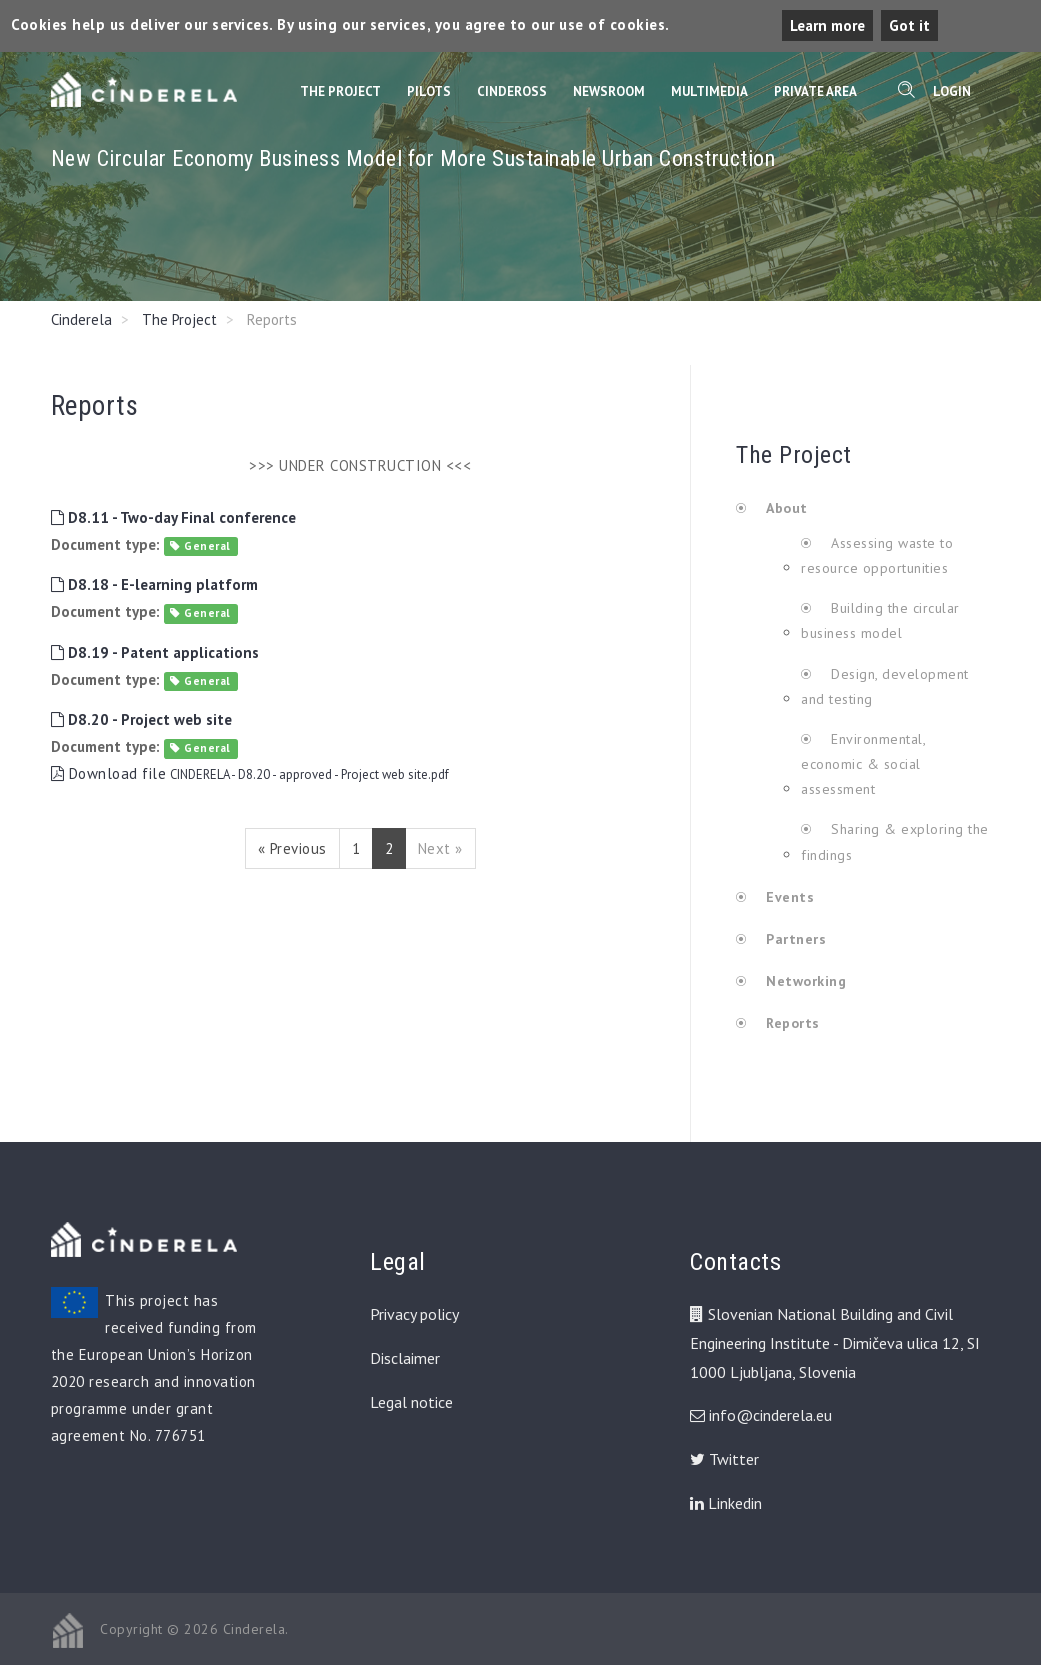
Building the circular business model (880, 620)
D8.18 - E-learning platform (154, 584)
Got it (909, 25)
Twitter (724, 1459)
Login (952, 91)
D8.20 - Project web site (141, 719)
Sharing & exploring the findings (895, 841)
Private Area (815, 91)
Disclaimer (405, 1358)
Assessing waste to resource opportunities (877, 555)
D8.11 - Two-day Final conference (173, 517)
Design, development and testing (885, 686)
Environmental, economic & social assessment (863, 764)
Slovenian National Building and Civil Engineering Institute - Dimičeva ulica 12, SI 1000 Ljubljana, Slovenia (835, 1343)
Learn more (827, 25)
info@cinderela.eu (770, 1415)
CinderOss (512, 91)
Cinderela (81, 319)
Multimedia (709, 91)
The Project (340, 91)
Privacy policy (414, 1314)
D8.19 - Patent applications (155, 652)
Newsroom (609, 91)
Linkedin (726, 1503)
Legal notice (411, 1402)
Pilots (429, 91)
